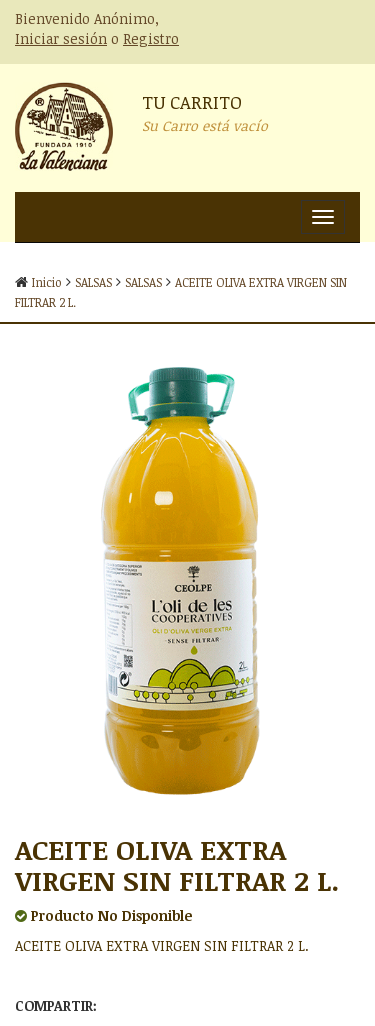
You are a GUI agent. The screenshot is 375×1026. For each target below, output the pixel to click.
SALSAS (93, 282)
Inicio (47, 282)
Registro (151, 38)
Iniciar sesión (61, 38)
